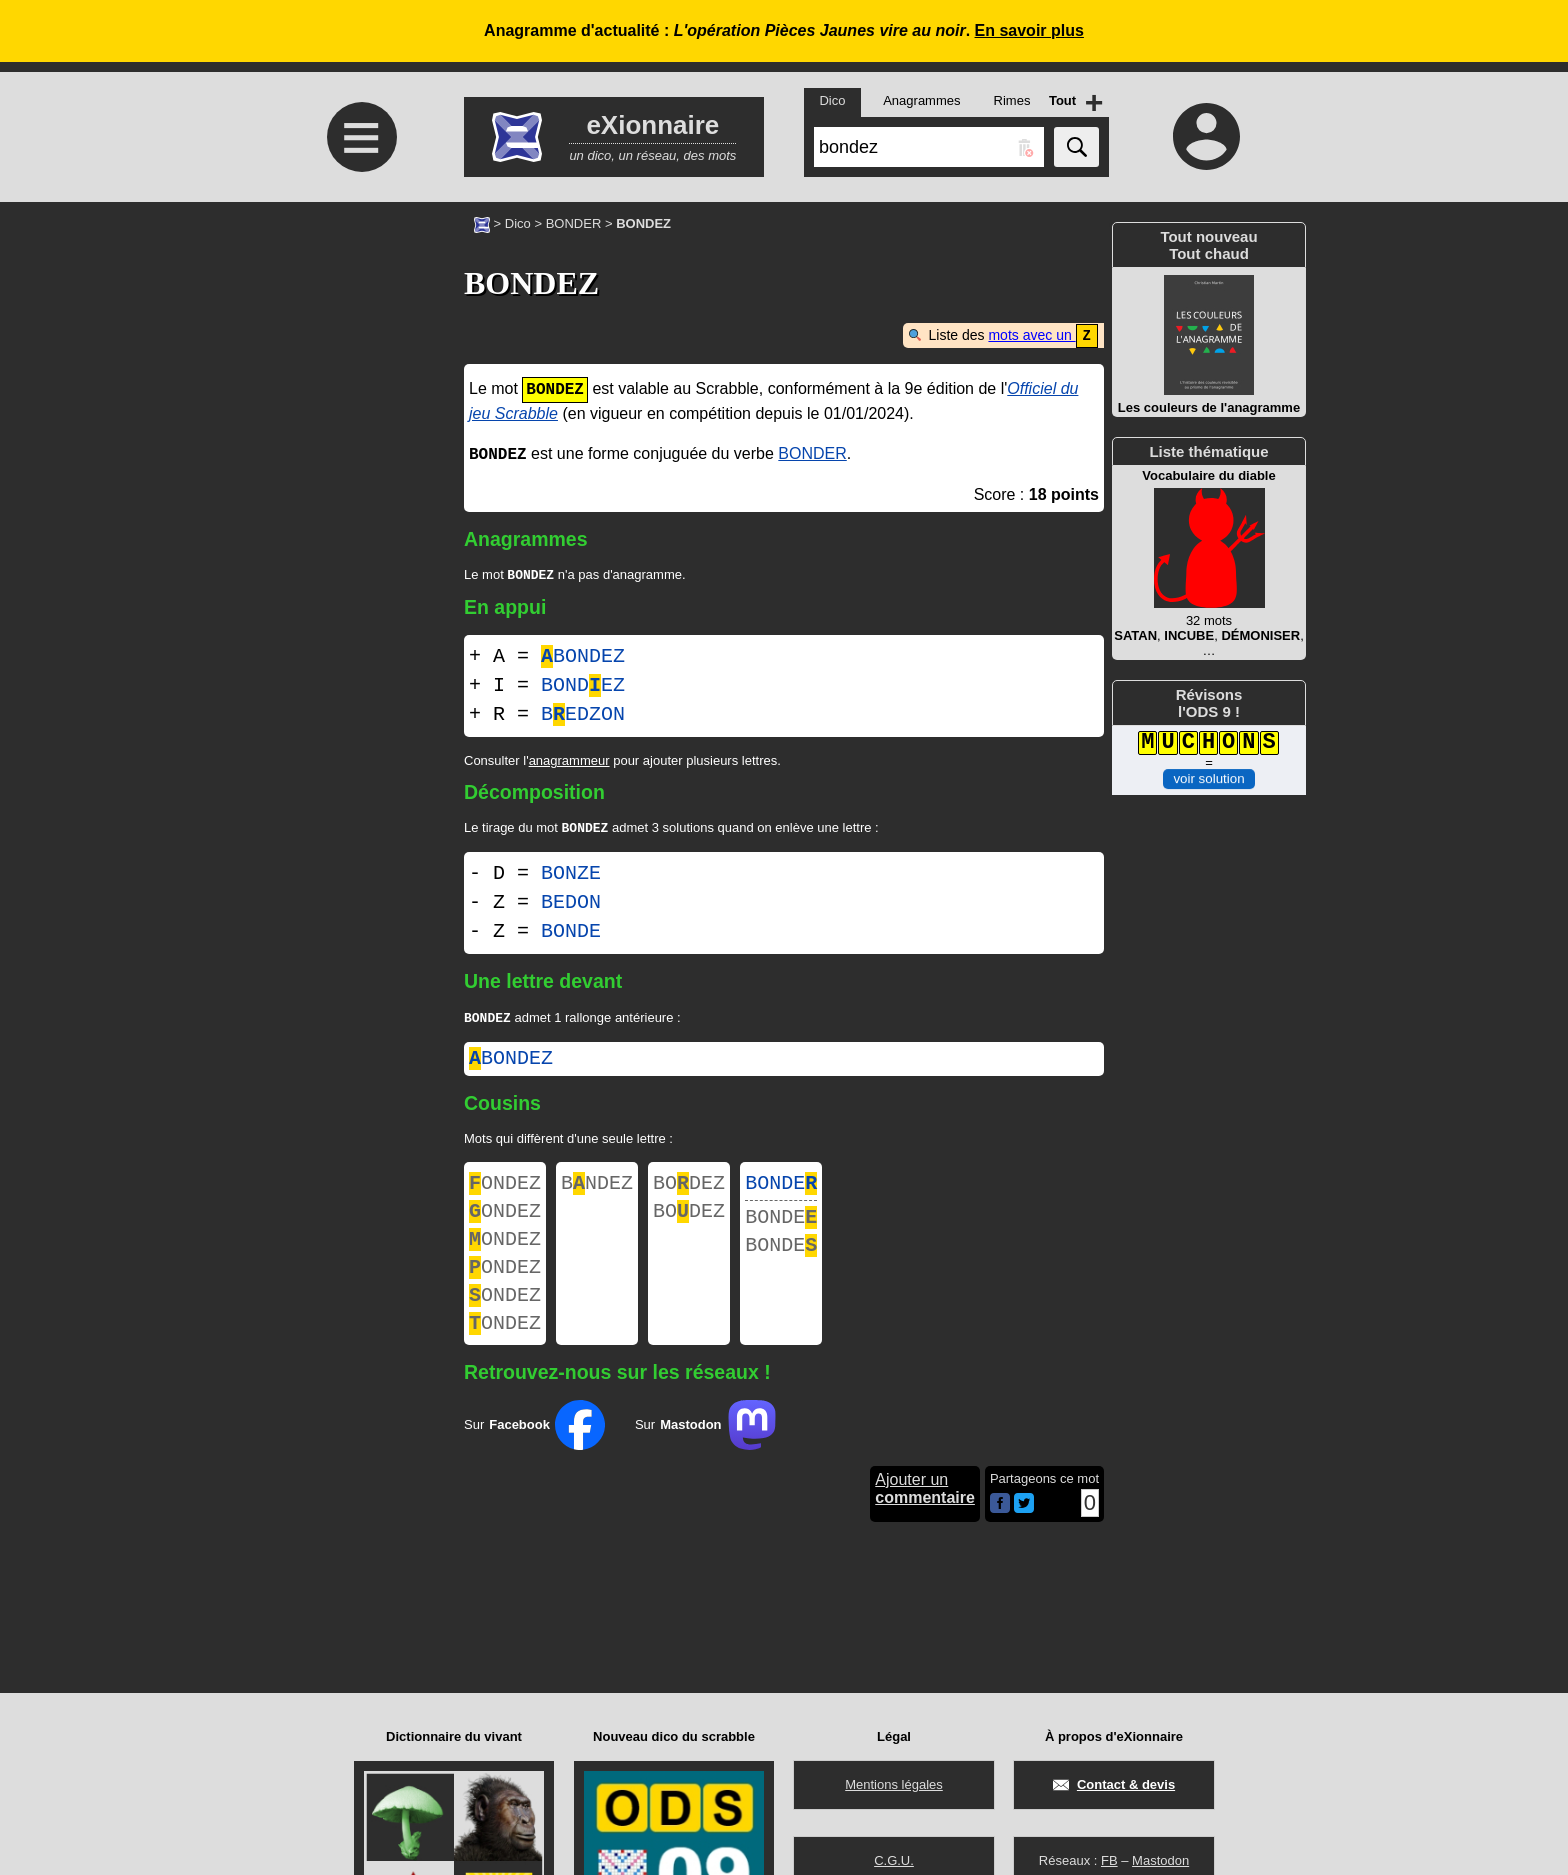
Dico (518, 223)
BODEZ (689, 1190)
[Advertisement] (359, 369)
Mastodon (1160, 1860)
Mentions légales (894, 1784)
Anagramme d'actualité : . (784, 30)
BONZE (571, 876)
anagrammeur (569, 761)
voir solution (1208, 778)
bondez (511, 1063)
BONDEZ (583, 657)
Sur (534, 1454)
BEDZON (583, 715)
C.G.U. (894, 1860)
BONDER (574, 223)
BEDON (571, 905)
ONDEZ (505, 1190)
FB (1109, 1860)
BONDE (571, 934)
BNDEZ (597, 1190)
